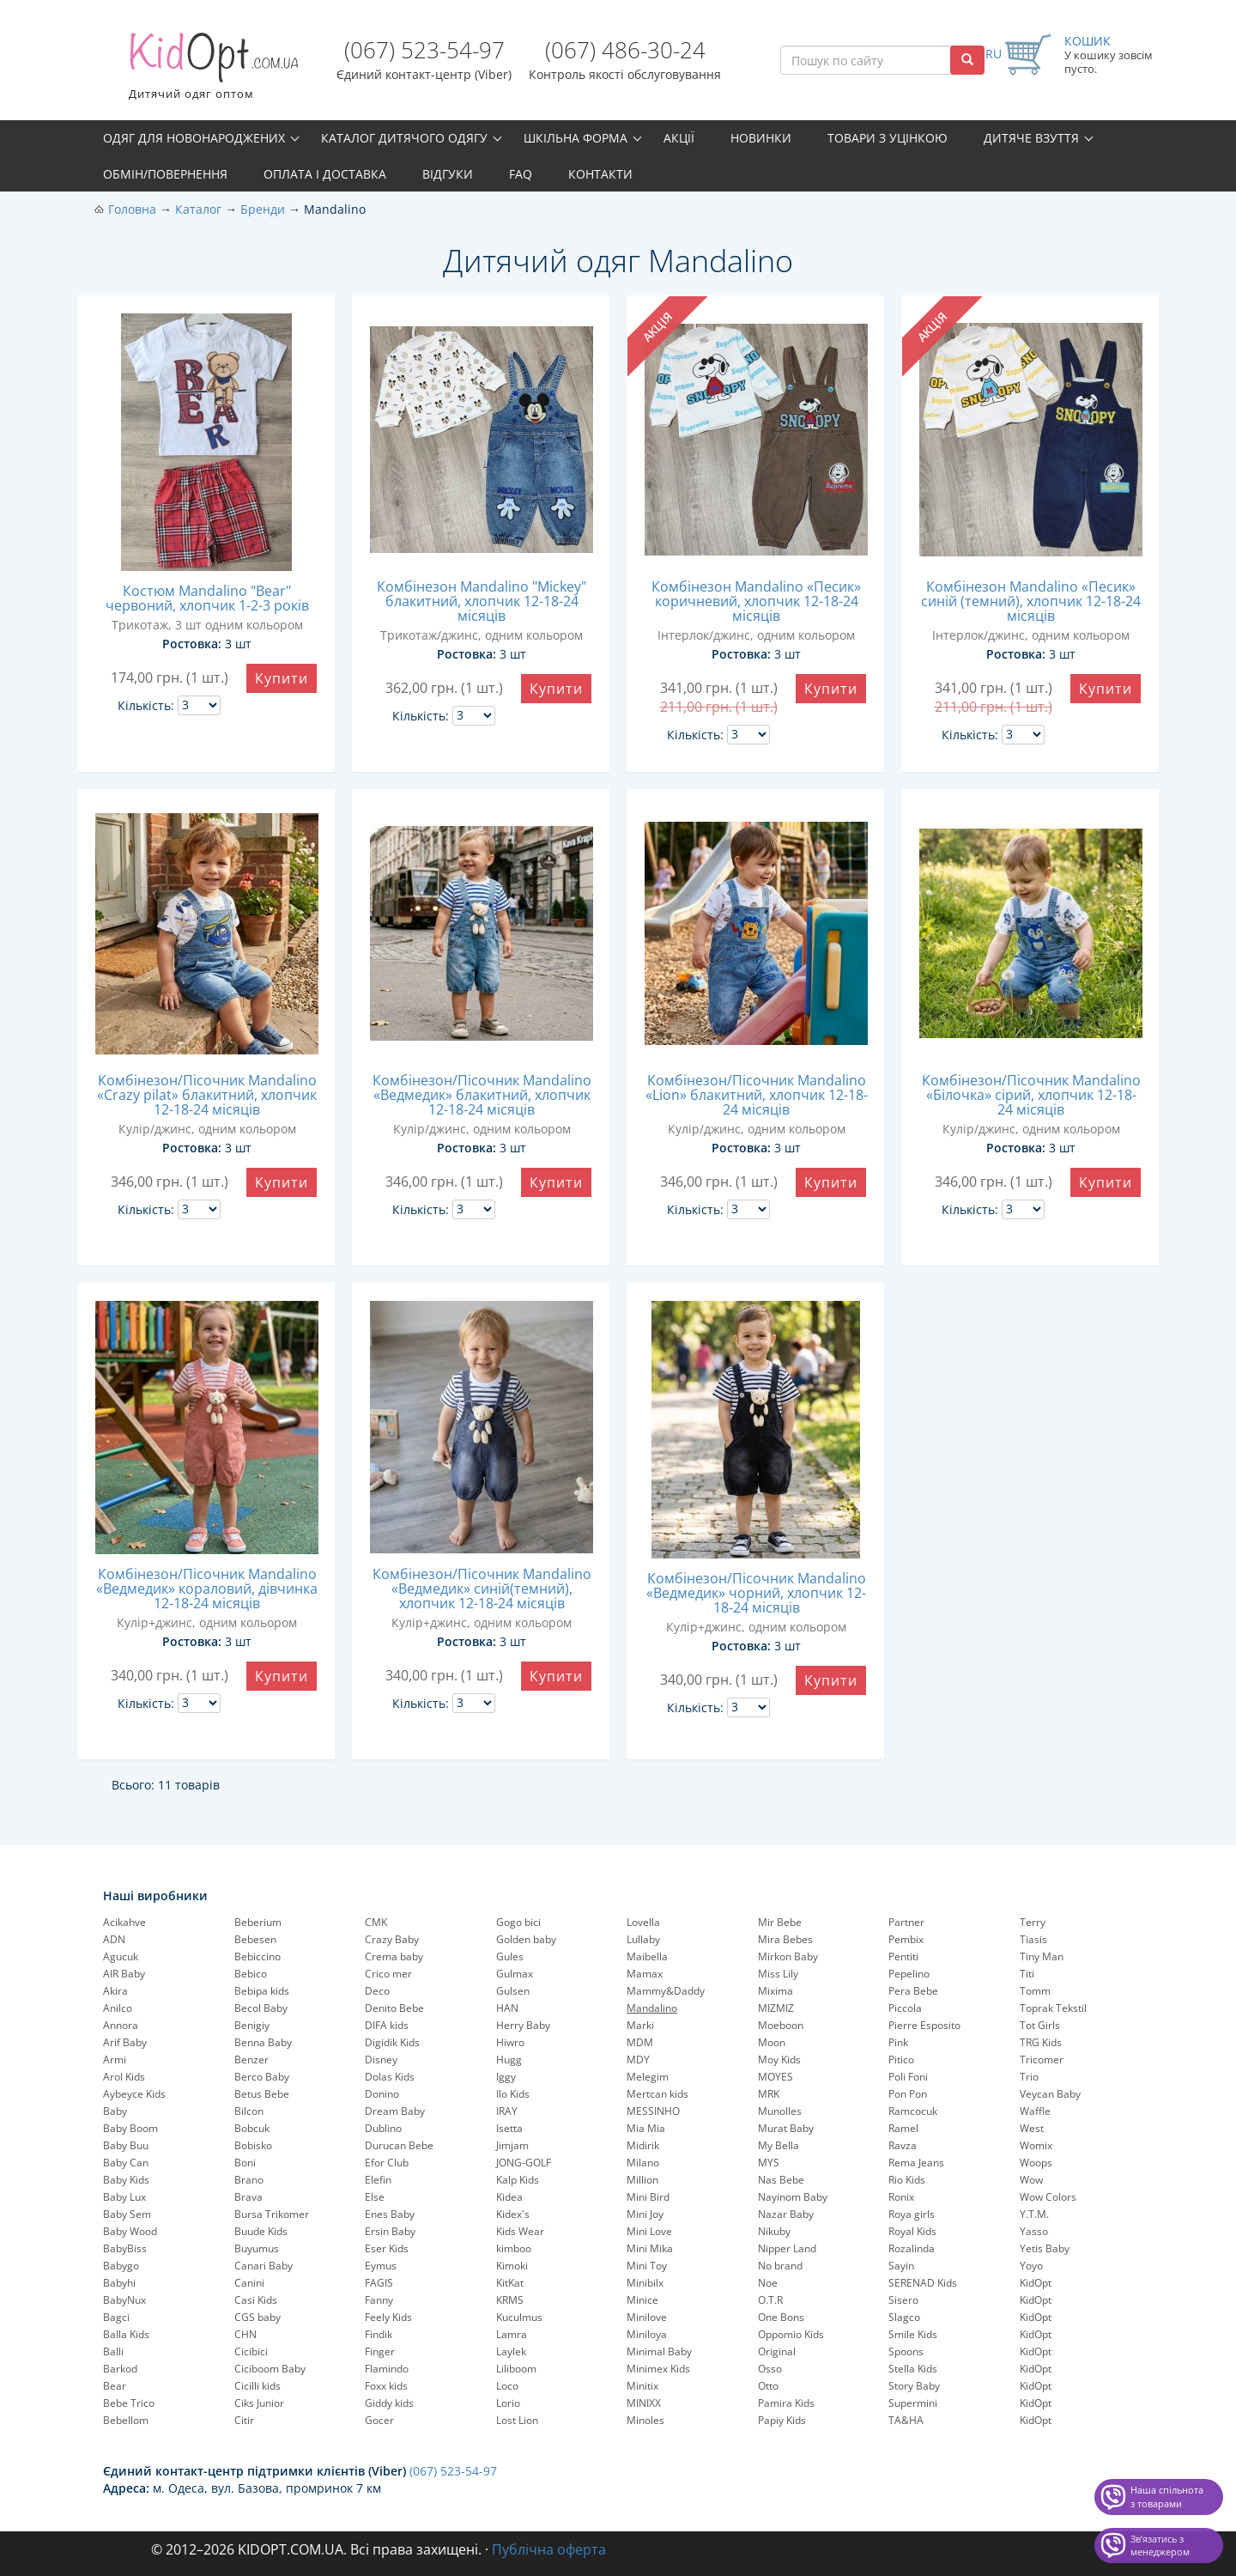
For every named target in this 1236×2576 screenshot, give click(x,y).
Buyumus (256, 2248)
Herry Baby (523, 2025)
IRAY (507, 2111)
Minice (642, 2300)
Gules (510, 1956)
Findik (378, 2334)
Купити (281, 678)
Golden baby (526, 1939)
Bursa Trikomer (271, 2214)
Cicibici (251, 2351)
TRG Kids (1041, 2042)
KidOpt (1035, 2282)
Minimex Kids (658, 2368)
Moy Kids (779, 2059)
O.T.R (770, 2300)
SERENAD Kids (922, 2282)
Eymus (381, 2265)
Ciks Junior (259, 2403)
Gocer (379, 2420)
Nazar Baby (786, 2214)
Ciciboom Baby (270, 2368)
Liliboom (516, 2368)
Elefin (378, 2179)
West (1032, 2128)
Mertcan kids (657, 2094)
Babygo (121, 2265)
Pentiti (903, 1956)
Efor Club (387, 2162)
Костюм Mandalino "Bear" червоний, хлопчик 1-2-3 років (207, 598)
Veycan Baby (1050, 2094)
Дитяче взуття (1031, 138)
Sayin (901, 2265)
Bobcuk (252, 2128)
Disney (381, 2059)
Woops (1036, 2162)
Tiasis (1033, 1939)
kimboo (513, 2248)
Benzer (251, 2059)
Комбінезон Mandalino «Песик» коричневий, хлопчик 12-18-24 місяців (756, 601)
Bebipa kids (261, 1991)
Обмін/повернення (165, 174)
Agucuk (120, 1956)
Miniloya (647, 2334)
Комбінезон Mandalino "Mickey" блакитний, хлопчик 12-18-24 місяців (481, 601)
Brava (248, 2197)
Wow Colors (1048, 2197)
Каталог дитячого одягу (404, 138)
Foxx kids (386, 2386)
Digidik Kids (392, 2042)
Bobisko (253, 2145)
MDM (640, 2042)
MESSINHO (653, 2111)
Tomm (1035, 1991)
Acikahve (124, 1922)
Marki (640, 2025)
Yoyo (1031, 2265)
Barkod (120, 2368)
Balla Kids (126, 2334)
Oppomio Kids (791, 2334)
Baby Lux (124, 2197)
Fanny (379, 2300)
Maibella (647, 1956)
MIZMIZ (776, 2008)
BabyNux (124, 2300)
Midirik (643, 2145)
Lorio (508, 2403)
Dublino (383, 2128)
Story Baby (914, 2386)
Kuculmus (519, 2317)
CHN (245, 2334)
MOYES (775, 2076)
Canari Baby (263, 2265)
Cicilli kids (257, 2386)
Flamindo (387, 2368)
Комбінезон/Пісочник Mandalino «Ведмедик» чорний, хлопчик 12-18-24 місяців (756, 1593)
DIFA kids (387, 2025)
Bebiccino (257, 1956)
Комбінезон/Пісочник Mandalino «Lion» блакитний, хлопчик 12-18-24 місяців (756, 1095)
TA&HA (906, 2420)
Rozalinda (911, 2248)
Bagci (116, 2317)
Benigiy (252, 2025)
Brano (249, 2179)
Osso (770, 2368)
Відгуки (447, 174)
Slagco (904, 2317)
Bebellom (125, 2420)
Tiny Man (1041, 1956)
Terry (1032, 1922)
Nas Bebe (781, 2179)
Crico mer (388, 1973)
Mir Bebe (780, 1922)
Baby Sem (127, 2214)
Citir (244, 2420)
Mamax (645, 1973)
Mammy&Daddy (666, 1991)
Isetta (509, 2128)
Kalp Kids (517, 2179)
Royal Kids (912, 2231)
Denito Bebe (394, 2008)
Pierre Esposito (924, 2025)
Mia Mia (646, 2128)
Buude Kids (261, 2231)
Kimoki (512, 2265)
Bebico (250, 1973)
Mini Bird (648, 2197)
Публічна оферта (549, 2549)
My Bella (778, 2145)
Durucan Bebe (399, 2145)
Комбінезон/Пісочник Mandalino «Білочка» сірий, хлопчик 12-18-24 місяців (1031, 1095)
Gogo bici (518, 1922)
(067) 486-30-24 (625, 49)
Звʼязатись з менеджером (1160, 2545)
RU (993, 54)
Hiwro (510, 2042)
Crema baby (394, 1956)
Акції (678, 138)
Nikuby (774, 2231)
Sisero (903, 2300)
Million (642, 2179)
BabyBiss (125, 2248)
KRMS (510, 2300)
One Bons (781, 2317)
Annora (120, 2025)
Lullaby (643, 1939)
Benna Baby (263, 2042)
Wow (1031, 2179)
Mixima (775, 1991)
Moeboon (780, 2025)
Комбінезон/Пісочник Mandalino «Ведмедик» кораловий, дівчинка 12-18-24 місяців (207, 1588)
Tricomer (1041, 2059)
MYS (768, 2162)
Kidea (509, 2197)
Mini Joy (645, 2214)
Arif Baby (125, 2042)
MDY (638, 2059)
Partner (906, 1922)
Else (375, 2197)
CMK (376, 1922)
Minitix (642, 2386)
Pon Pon (907, 2094)
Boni (245, 2162)
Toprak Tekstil (1053, 2008)
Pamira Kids (786, 2403)
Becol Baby (261, 2008)
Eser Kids (387, 2248)
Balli (113, 2351)
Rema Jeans (916, 2162)
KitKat (510, 2282)
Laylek (511, 2351)
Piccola (905, 2008)
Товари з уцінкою (887, 138)
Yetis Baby (1044, 2248)
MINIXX (644, 2403)
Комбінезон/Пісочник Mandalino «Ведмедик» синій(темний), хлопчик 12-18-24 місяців (482, 1588)
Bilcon (249, 2111)
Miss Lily (778, 1973)
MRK (768, 2094)
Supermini (912, 2403)
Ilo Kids (513, 2094)
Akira (115, 1991)
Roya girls (911, 2214)
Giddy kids (389, 2403)
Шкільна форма (575, 138)
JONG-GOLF (523, 2162)
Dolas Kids (390, 2076)
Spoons (906, 2351)
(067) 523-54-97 (424, 49)
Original (777, 2351)
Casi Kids (255, 2300)
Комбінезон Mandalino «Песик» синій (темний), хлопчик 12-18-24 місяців (1031, 601)
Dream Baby (395, 2111)
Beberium (258, 1922)
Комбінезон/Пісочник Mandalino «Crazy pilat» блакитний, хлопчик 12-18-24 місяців (207, 1095)
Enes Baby (390, 2214)
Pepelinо (909, 1973)
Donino (382, 2094)
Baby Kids (126, 2179)
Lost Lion (517, 2420)
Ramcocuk (912, 2111)
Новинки (760, 138)
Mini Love (649, 2231)
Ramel (903, 2128)
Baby (115, 2111)
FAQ (520, 174)
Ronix (901, 2197)
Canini (249, 2282)
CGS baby (257, 2317)
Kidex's (513, 2214)
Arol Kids (124, 2076)
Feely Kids (388, 2317)
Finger (380, 2351)
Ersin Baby (390, 2231)
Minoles (645, 2420)
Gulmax (514, 1973)
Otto (768, 2386)
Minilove (647, 2317)
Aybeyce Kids (134, 2094)
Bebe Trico (128, 2403)
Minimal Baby (659, 2351)
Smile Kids (912, 2334)
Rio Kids (906, 2179)
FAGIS (379, 2282)
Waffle (1035, 2111)
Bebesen (255, 1939)
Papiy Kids (782, 2420)
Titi (1027, 1973)
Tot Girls (1040, 2025)
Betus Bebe (261, 2094)
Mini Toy (647, 2265)
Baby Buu (125, 2145)
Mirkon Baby (788, 1956)
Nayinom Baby (792, 2197)
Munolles (780, 2111)
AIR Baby (124, 1973)
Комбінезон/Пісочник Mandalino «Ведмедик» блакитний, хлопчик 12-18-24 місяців (482, 1095)
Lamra (511, 2334)
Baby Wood (130, 2231)
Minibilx (645, 2282)
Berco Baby (261, 2076)
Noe (768, 2282)
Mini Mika (650, 2248)
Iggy (506, 2076)
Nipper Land (787, 2248)
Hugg (509, 2059)
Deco (377, 1991)
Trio (1029, 2076)
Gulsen (513, 1991)
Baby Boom (130, 2128)
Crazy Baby (392, 1939)
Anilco (117, 2008)
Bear (114, 2386)
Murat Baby (786, 2128)
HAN (507, 2008)
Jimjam (512, 2145)
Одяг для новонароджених (194, 138)
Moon (771, 2042)
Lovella (643, 1922)
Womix (1036, 2145)
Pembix (906, 1939)
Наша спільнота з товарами (1166, 2496)
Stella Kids (912, 2368)
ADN (114, 1939)
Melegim (648, 2076)
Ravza (902, 2145)
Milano (643, 2162)
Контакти (600, 174)
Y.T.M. (1034, 2214)
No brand (780, 2265)
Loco (507, 2386)
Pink (898, 2042)
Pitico (901, 2059)
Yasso (1034, 2231)
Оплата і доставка (325, 174)
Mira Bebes (785, 1939)
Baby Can (125, 2162)
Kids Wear (520, 2231)
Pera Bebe (913, 1991)
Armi (114, 2059)
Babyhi (119, 2282)
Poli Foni (908, 2076)
